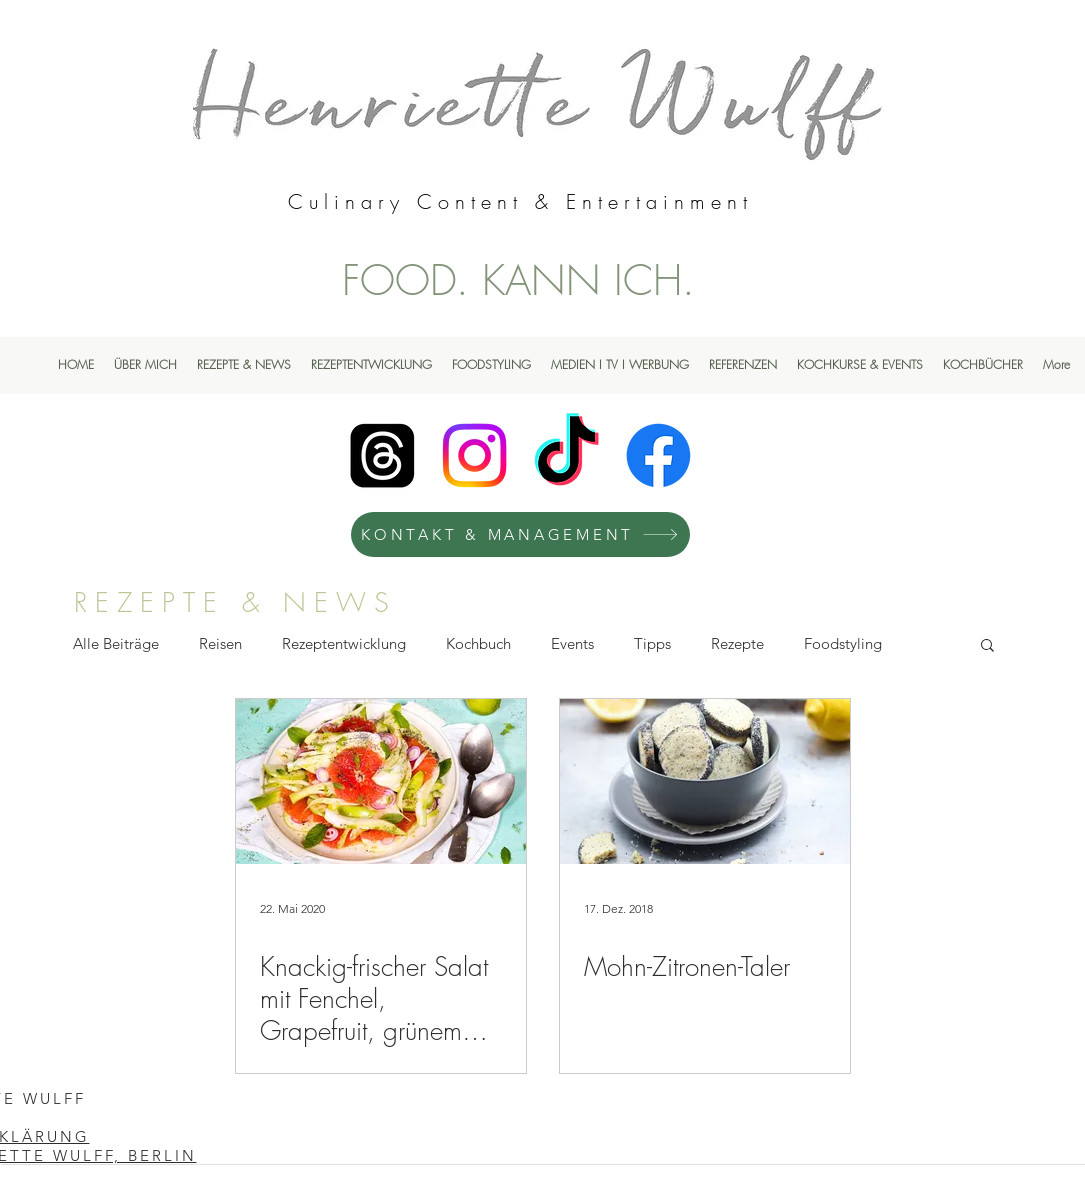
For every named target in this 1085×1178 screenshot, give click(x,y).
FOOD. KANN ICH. (518, 280)
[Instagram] (474, 455)
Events (572, 643)
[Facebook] (658, 455)
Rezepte (737, 643)
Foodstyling (843, 643)
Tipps (652, 643)
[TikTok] (566, 455)
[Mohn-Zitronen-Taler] (705, 781)
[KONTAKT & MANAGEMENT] (520, 534)
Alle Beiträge (116, 643)
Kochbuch (478, 643)
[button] (987, 646)
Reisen (220, 643)
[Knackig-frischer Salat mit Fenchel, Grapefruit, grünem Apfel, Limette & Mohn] (381, 781)
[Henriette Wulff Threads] (382, 455)
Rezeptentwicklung (344, 643)
